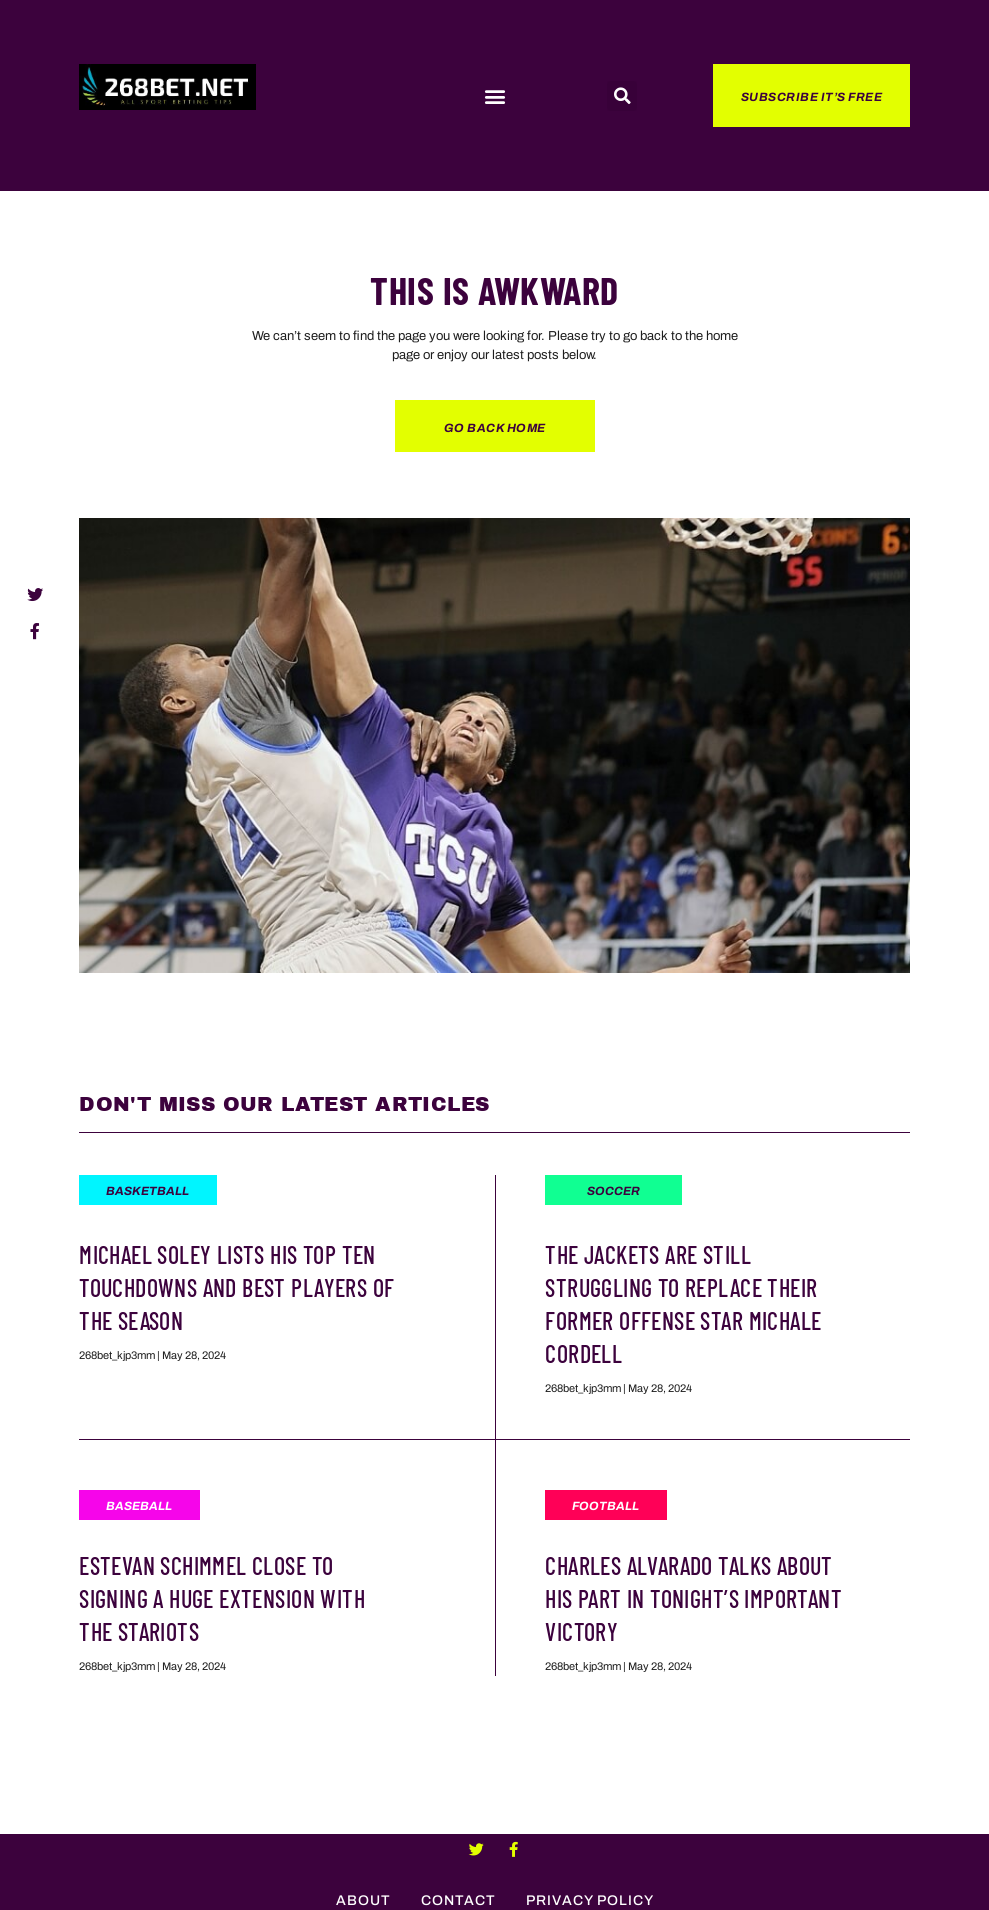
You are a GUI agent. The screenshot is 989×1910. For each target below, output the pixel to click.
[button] (494, 96)
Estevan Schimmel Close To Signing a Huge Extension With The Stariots (222, 1598)
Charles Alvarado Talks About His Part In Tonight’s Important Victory (693, 1598)
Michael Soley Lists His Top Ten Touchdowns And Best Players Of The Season (236, 1287)
